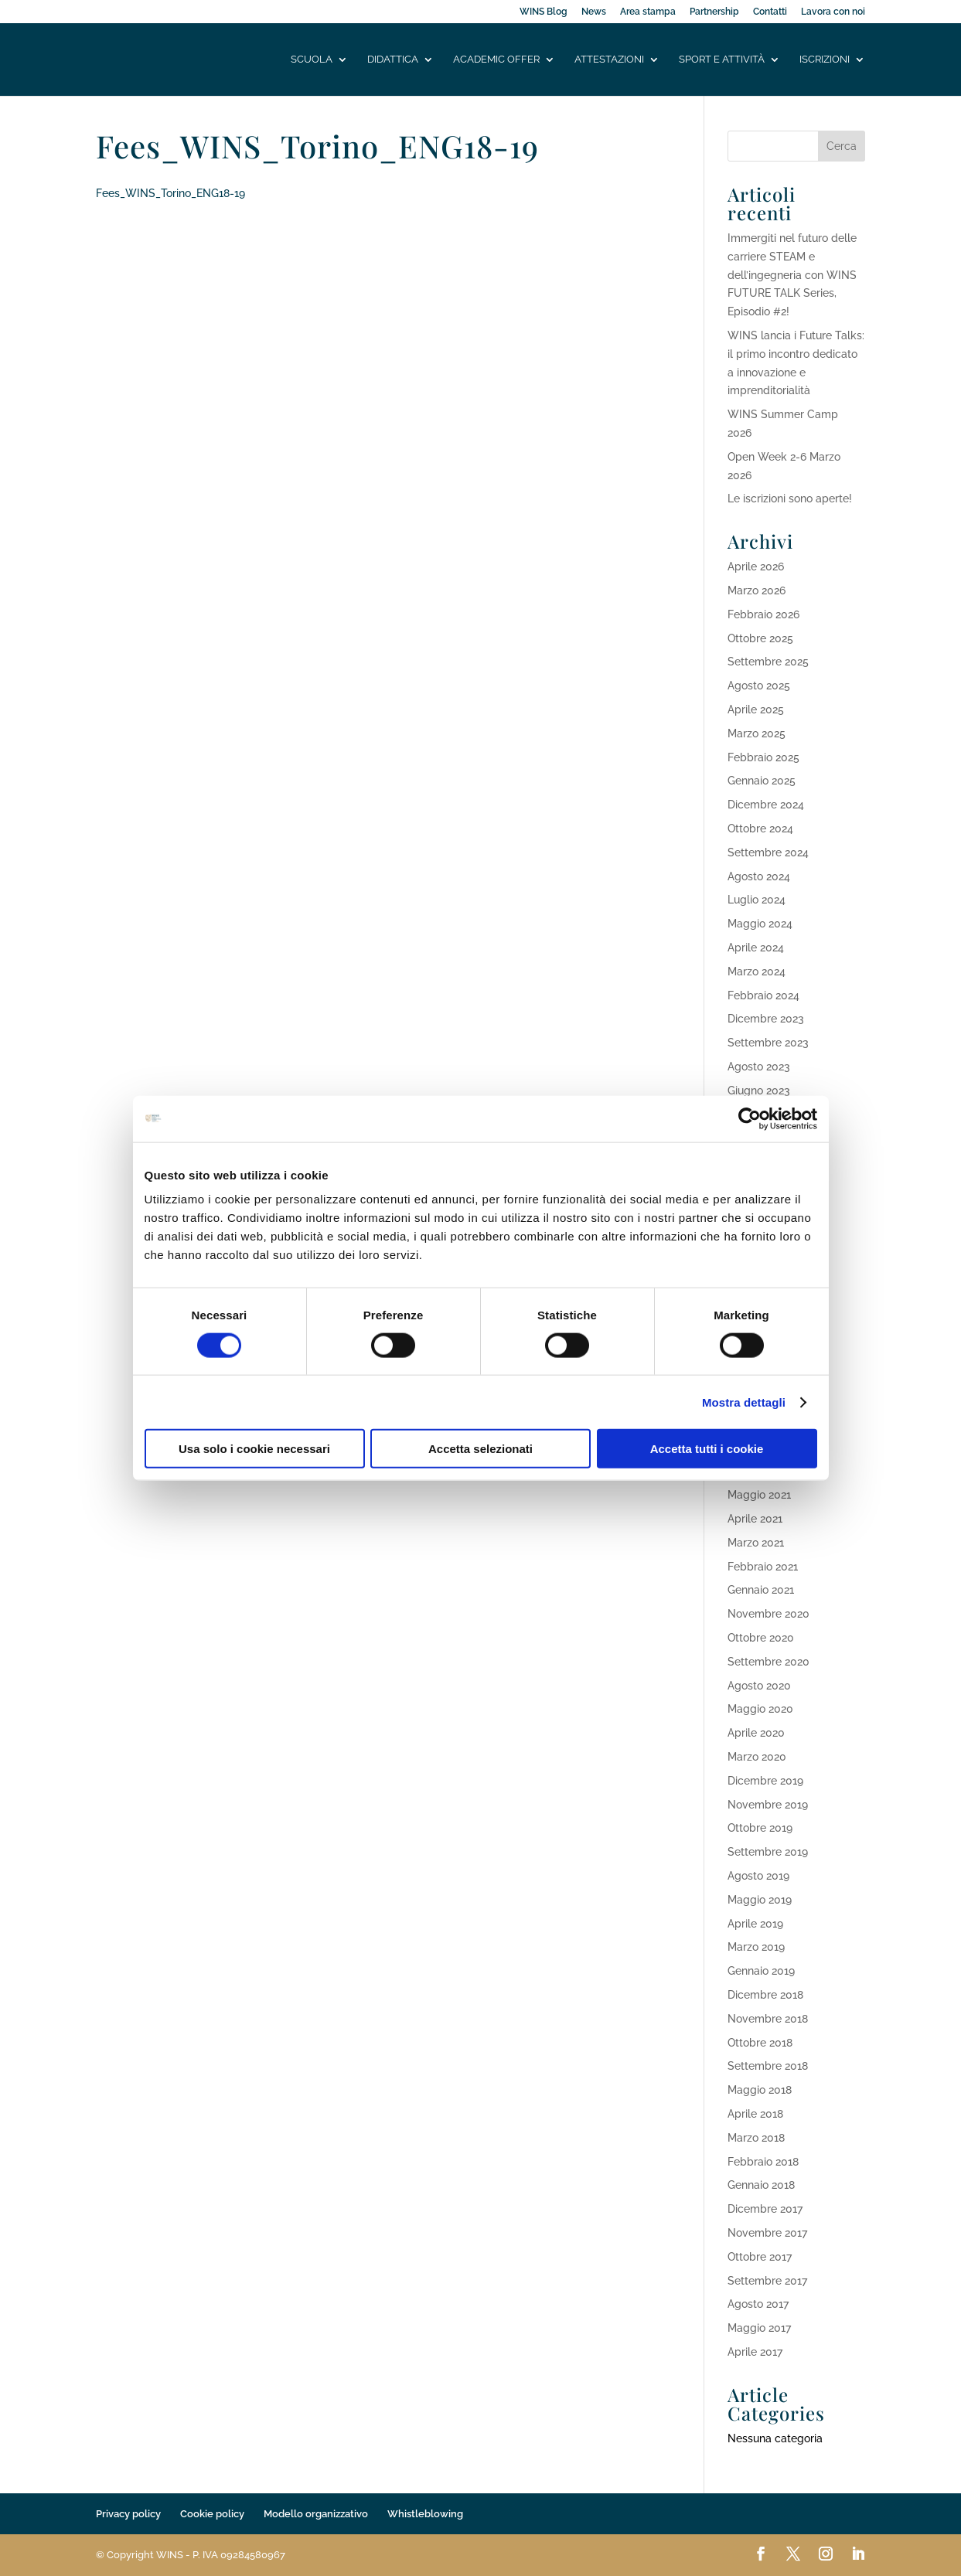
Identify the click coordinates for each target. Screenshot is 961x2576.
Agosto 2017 (758, 2304)
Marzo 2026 (756, 590)
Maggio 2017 (759, 2328)
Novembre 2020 (768, 1614)
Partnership (714, 12)
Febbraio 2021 (763, 1566)
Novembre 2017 (767, 2233)
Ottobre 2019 (760, 1828)
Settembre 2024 (768, 852)
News (593, 12)
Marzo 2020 (757, 1757)
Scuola (311, 59)
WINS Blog (543, 12)
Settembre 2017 (767, 2281)
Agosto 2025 (759, 685)
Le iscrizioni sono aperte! (790, 498)
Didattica (392, 59)
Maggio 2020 (760, 1709)
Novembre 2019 (768, 1804)
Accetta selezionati (480, 1448)
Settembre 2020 (768, 1662)
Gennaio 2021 (761, 1590)
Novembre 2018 (768, 2019)
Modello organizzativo (316, 2514)
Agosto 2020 (759, 1685)
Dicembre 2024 (766, 804)
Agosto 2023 (759, 1066)
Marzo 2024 (756, 971)
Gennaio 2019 (761, 1971)
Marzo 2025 (756, 733)
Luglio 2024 (756, 899)
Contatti (770, 12)
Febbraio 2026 (763, 614)
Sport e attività (722, 59)
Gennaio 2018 (761, 2185)
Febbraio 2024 (763, 995)
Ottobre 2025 (760, 638)
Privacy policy (128, 2514)
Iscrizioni (824, 59)
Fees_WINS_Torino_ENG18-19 (170, 193)
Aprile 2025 (756, 709)
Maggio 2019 (760, 1900)
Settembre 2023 (768, 1042)
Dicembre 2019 (765, 1781)
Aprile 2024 (756, 947)
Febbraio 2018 (763, 2162)
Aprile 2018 (755, 2114)
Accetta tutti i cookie (707, 1448)
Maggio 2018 (760, 2090)
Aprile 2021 (755, 1519)
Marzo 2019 (756, 1947)
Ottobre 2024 (760, 828)
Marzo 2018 (756, 2138)
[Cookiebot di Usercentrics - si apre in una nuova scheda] (749, 1118)
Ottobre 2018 (760, 2043)
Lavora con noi (833, 12)
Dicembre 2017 (765, 2209)
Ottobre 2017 (760, 2257)
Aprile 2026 (756, 566)
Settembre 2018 (768, 2066)
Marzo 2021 (756, 1542)
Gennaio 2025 (762, 780)
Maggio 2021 (759, 1495)
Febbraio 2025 (763, 757)
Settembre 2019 (768, 1852)
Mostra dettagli (743, 1401)
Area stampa (648, 12)
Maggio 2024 (760, 923)
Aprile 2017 (755, 2352)
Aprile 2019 (755, 1924)
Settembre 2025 (768, 661)
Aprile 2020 (756, 1733)
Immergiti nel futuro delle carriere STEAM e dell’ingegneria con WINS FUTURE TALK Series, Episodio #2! (792, 275)
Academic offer (496, 59)
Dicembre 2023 (766, 1018)
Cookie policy (212, 2514)
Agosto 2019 (758, 1876)
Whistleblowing (425, 2514)
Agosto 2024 (759, 876)
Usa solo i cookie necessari (254, 1448)
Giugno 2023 (759, 1090)
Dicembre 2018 (765, 1995)
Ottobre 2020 (761, 1638)
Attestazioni (609, 59)
